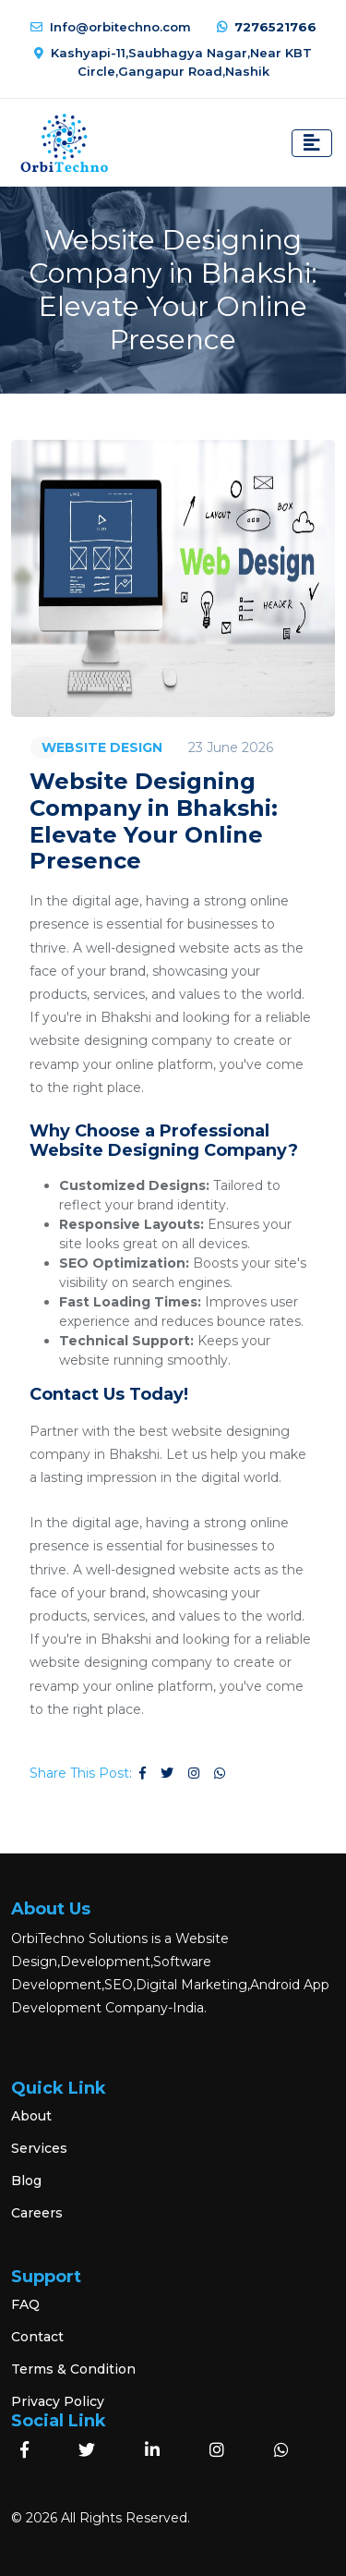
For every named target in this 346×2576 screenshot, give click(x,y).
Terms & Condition (73, 2369)
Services (39, 2148)
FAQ (25, 2304)
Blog (26, 2180)
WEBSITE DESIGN (102, 747)
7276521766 (266, 26)
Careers (37, 2213)
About (31, 2116)
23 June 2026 (230, 747)
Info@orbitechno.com (110, 26)
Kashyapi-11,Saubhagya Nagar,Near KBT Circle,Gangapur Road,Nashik (173, 62)
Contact (37, 2336)
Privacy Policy (57, 2401)
